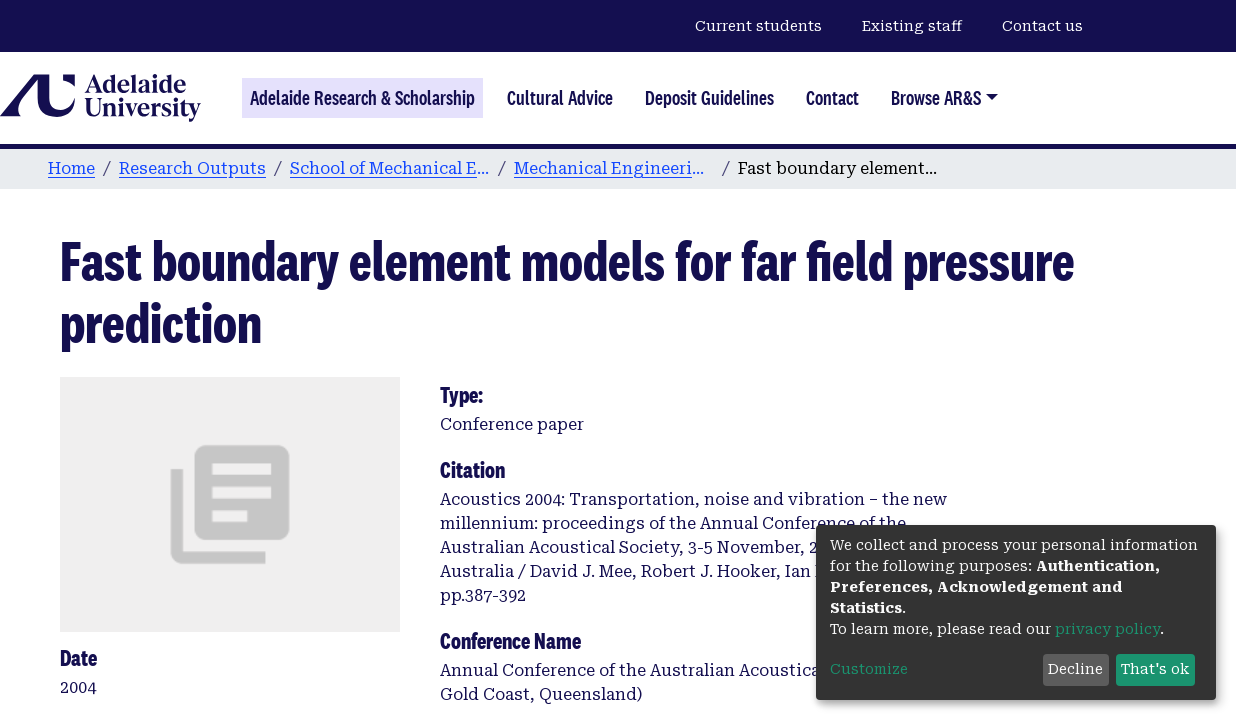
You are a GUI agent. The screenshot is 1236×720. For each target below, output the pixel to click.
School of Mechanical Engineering (390, 168)
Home (71, 168)
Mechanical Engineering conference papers (614, 168)
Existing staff (912, 26)
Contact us (1042, 26)
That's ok (1155, 669)
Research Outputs (192, 168)
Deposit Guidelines (709, 98)
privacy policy (1107, 629)
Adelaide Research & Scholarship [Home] (362, 98)
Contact (832, 98)
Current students (758, 26)
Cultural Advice (560, 98)
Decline (1075, 669)
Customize (869, 669)
